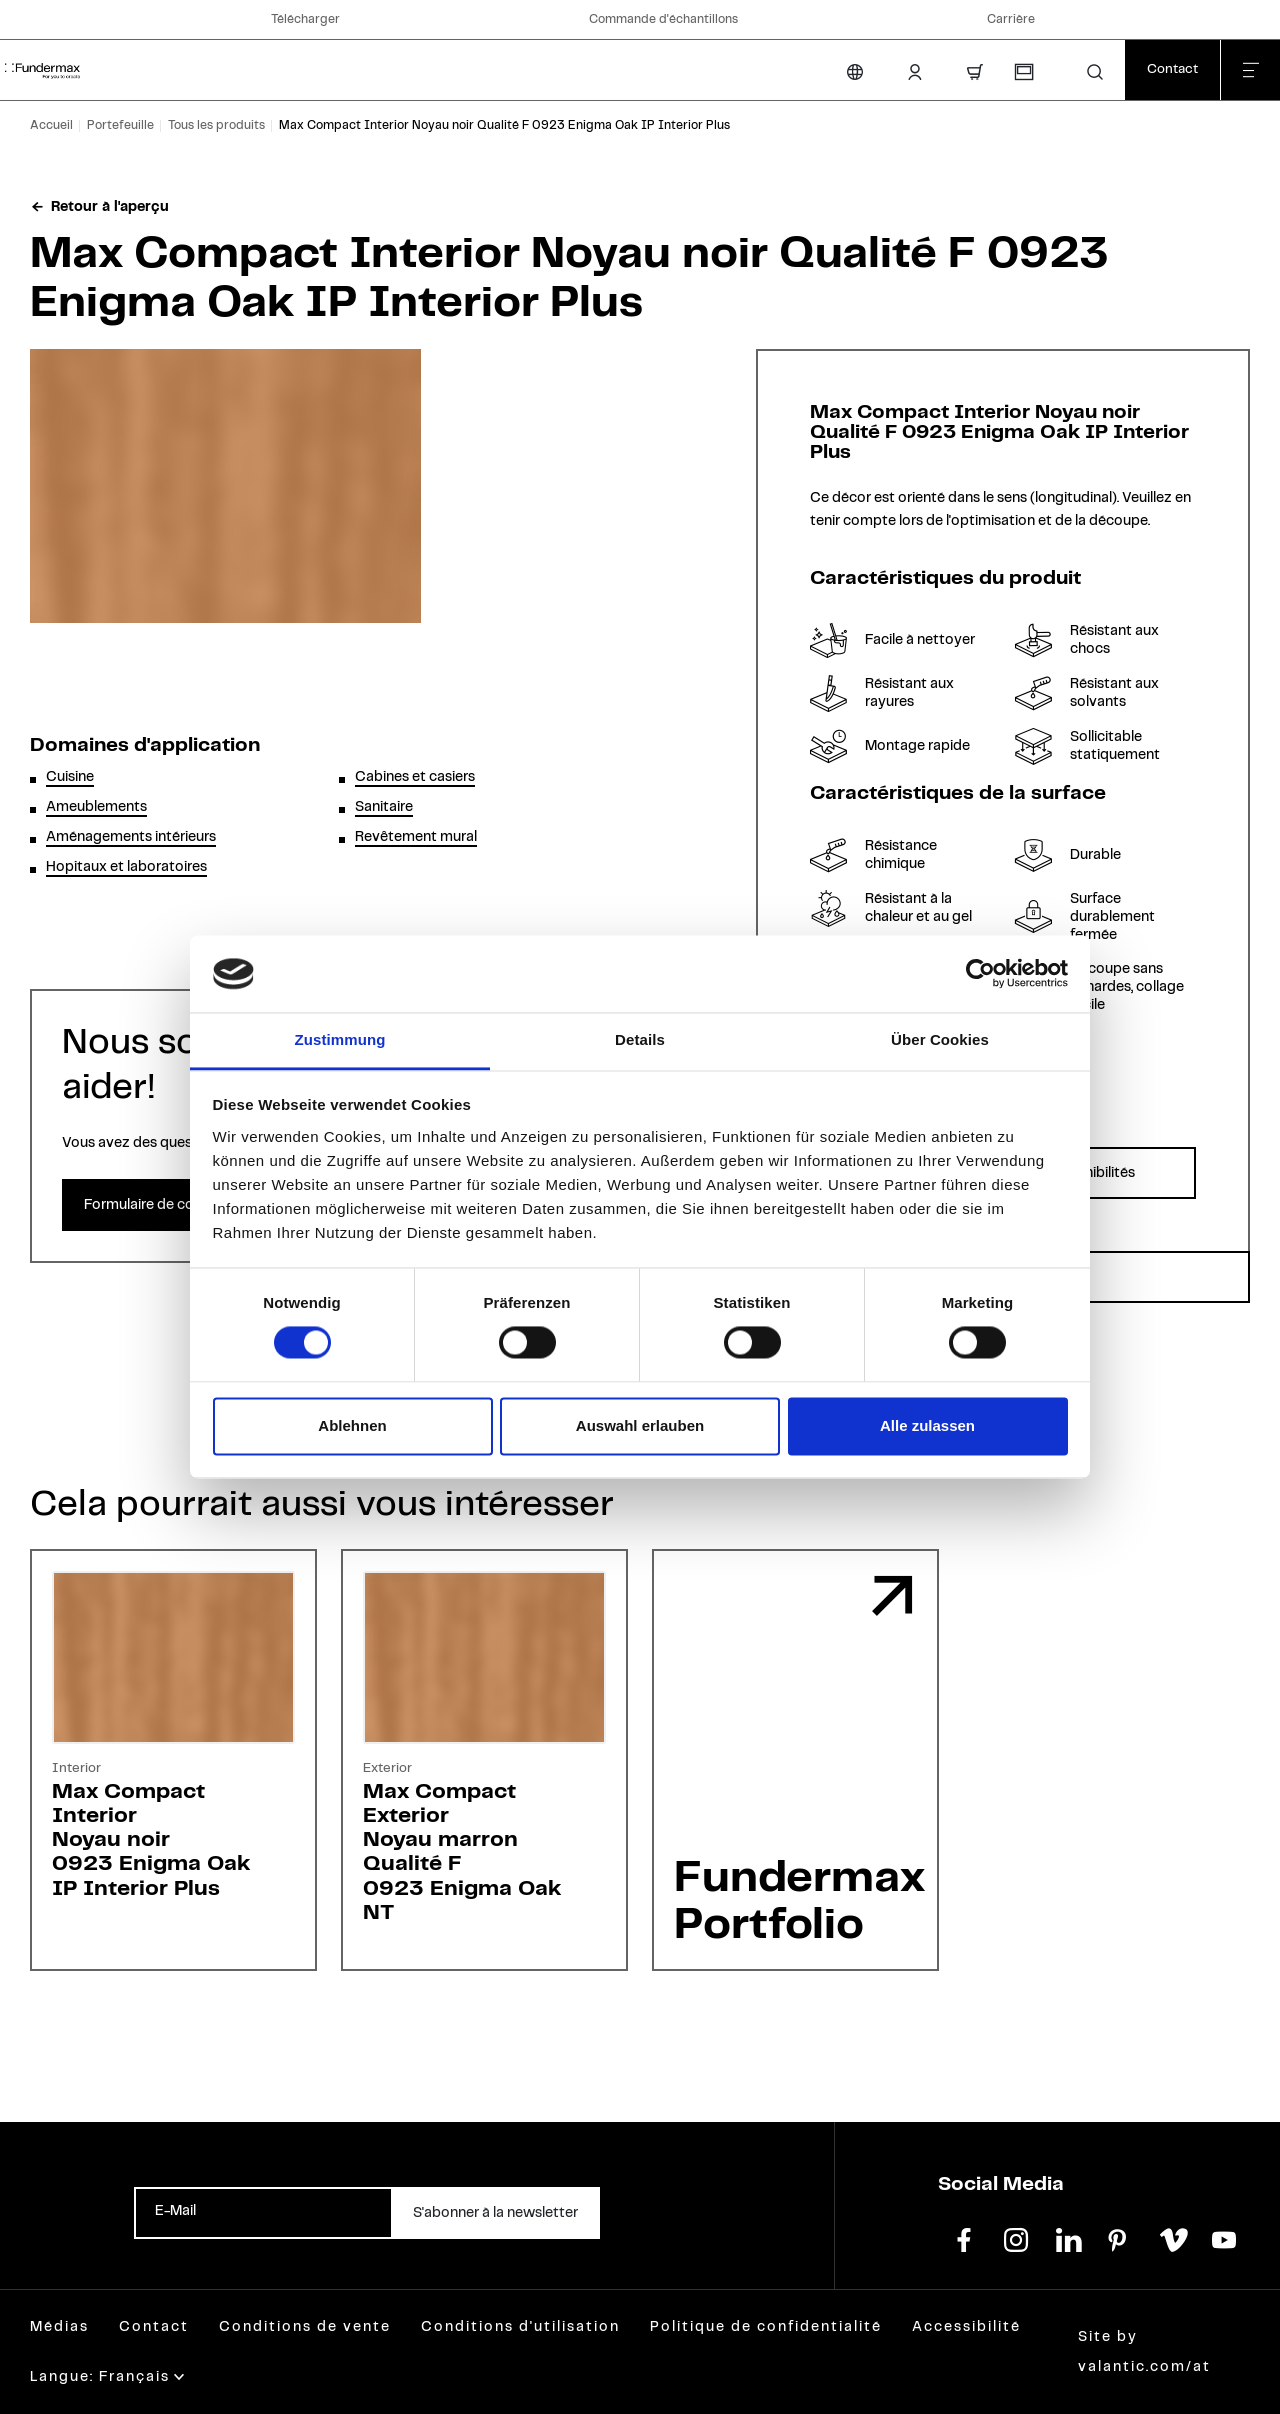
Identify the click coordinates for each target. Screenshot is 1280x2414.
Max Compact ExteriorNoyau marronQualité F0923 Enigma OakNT (462, 1852)
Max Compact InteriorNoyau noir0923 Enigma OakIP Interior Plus (151, 1840)
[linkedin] (1068, 2238)
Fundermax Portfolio (799, 1902)
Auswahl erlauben (640, 1425)
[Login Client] (915, 72)
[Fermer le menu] (1250, 70)
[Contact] (1172, 70)
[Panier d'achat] (975, 72)
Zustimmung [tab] (340, 1039)
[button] (1095, 72)
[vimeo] (1172, 2238)
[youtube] (1224, 2238)
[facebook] (964, 2238)
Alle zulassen (927, 1425)
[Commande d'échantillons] (1023, 72)
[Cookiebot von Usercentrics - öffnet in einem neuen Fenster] (980, 974)
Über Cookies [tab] (940, 1039)
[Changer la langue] (855, 72)
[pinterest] (1120, 2238)
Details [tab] (640, 1039)
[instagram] (1016, 2238)
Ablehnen (352, 1425)
